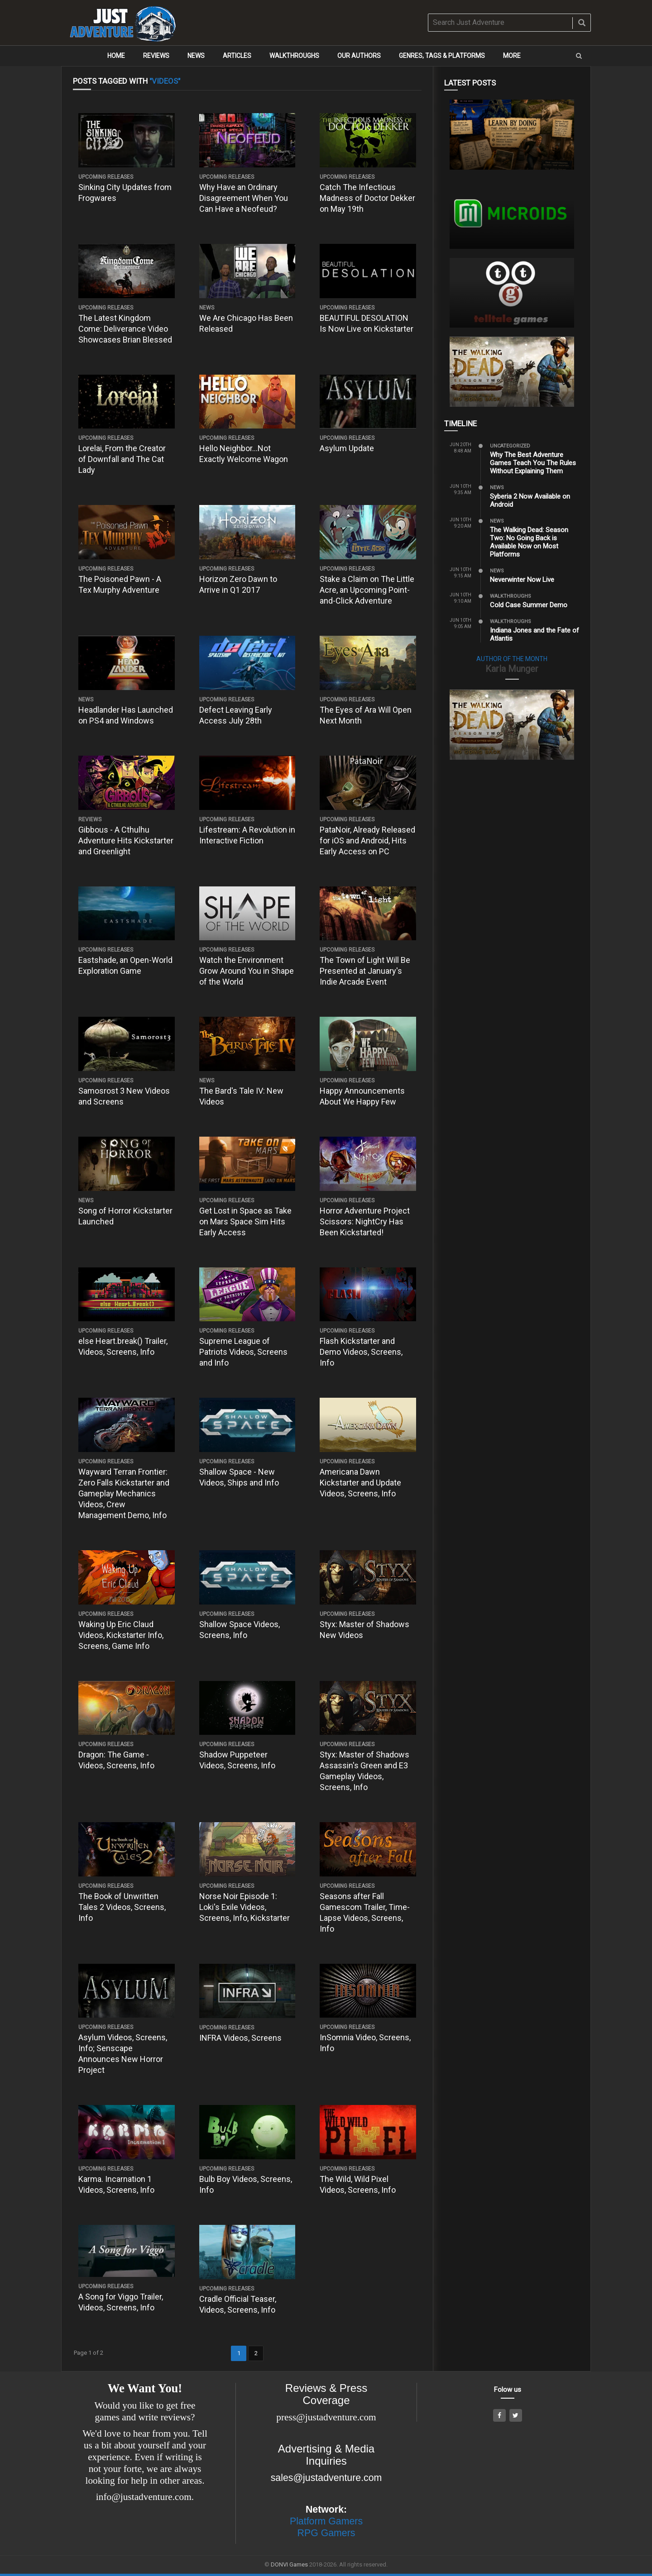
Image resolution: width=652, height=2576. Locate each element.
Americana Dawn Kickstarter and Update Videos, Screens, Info (360, 1482)
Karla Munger (511, 668)
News (196, 55)
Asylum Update (347, 448)
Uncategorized (510, 446)
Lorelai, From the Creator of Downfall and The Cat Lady (122, 459)
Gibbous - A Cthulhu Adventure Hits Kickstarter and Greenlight (125, 840)
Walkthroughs (294, 55)
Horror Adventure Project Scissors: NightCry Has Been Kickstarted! (365, 1221)
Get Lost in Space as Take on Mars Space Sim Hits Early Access (245, 1221)
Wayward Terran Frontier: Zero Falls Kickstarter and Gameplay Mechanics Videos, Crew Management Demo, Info (123, 1493)
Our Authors (359, 55)
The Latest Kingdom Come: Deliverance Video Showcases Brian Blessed (125, 328)
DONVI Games (289, 2564)
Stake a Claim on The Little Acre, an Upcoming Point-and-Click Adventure (367, 589)
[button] (579, 56)
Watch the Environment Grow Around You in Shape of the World (246, 970)
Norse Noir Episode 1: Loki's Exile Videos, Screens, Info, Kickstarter (244, 1907)
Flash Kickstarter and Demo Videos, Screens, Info (361, 1351)
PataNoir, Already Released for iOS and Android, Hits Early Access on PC (367, 840)
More (512, 55)
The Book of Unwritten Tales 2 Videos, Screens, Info (122, 1907)
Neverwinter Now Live (522, 580)
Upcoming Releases (105, 177)
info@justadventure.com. (145, 2496)
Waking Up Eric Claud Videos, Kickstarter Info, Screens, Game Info (120, 1635)
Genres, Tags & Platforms (442, 55)
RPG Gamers (326, 2533)
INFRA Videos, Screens (240, 2038)
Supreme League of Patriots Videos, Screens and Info (243, 1351)
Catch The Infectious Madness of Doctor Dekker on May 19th (367, 198)
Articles (237, 55)
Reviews (156, 55)
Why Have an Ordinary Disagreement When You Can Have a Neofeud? (243, 198)
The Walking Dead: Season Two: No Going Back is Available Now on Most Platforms (529, 542)
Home (116, 55)
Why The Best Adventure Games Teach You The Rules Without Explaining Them (533, 463)
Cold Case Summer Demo (528, 605)
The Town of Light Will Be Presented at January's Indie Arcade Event (365, 970)
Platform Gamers (326, 2521)
